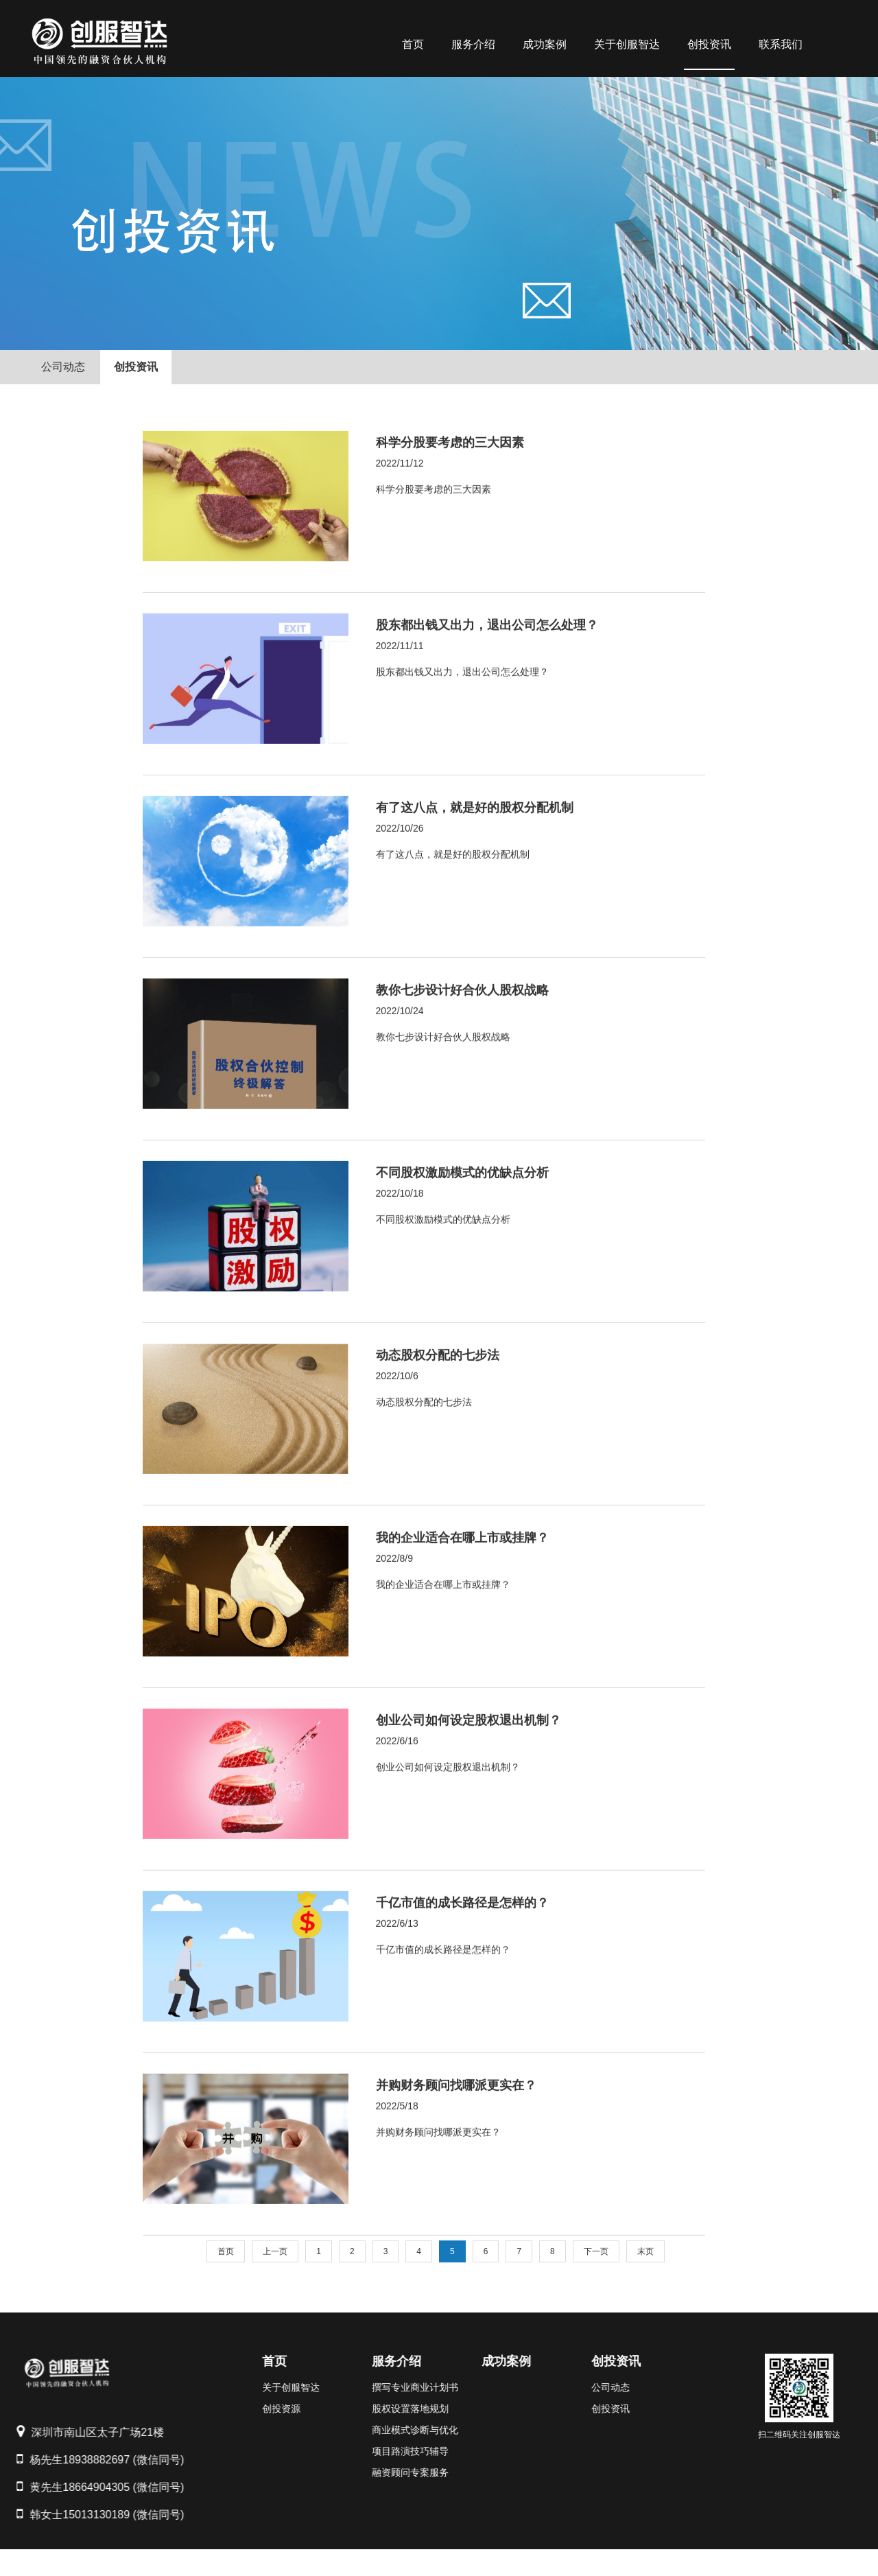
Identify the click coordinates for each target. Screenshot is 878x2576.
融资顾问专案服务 (382, 2472)
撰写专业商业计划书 (387, 2387)
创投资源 (253, 2408)
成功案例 (545, 44)
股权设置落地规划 (382, 2408)
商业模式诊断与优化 (387, 2429)
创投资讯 (709, 44)
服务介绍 (473, 44)
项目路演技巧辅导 (382, 2451)
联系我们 (781, 44)
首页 (413, 44)
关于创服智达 (627, 44)
